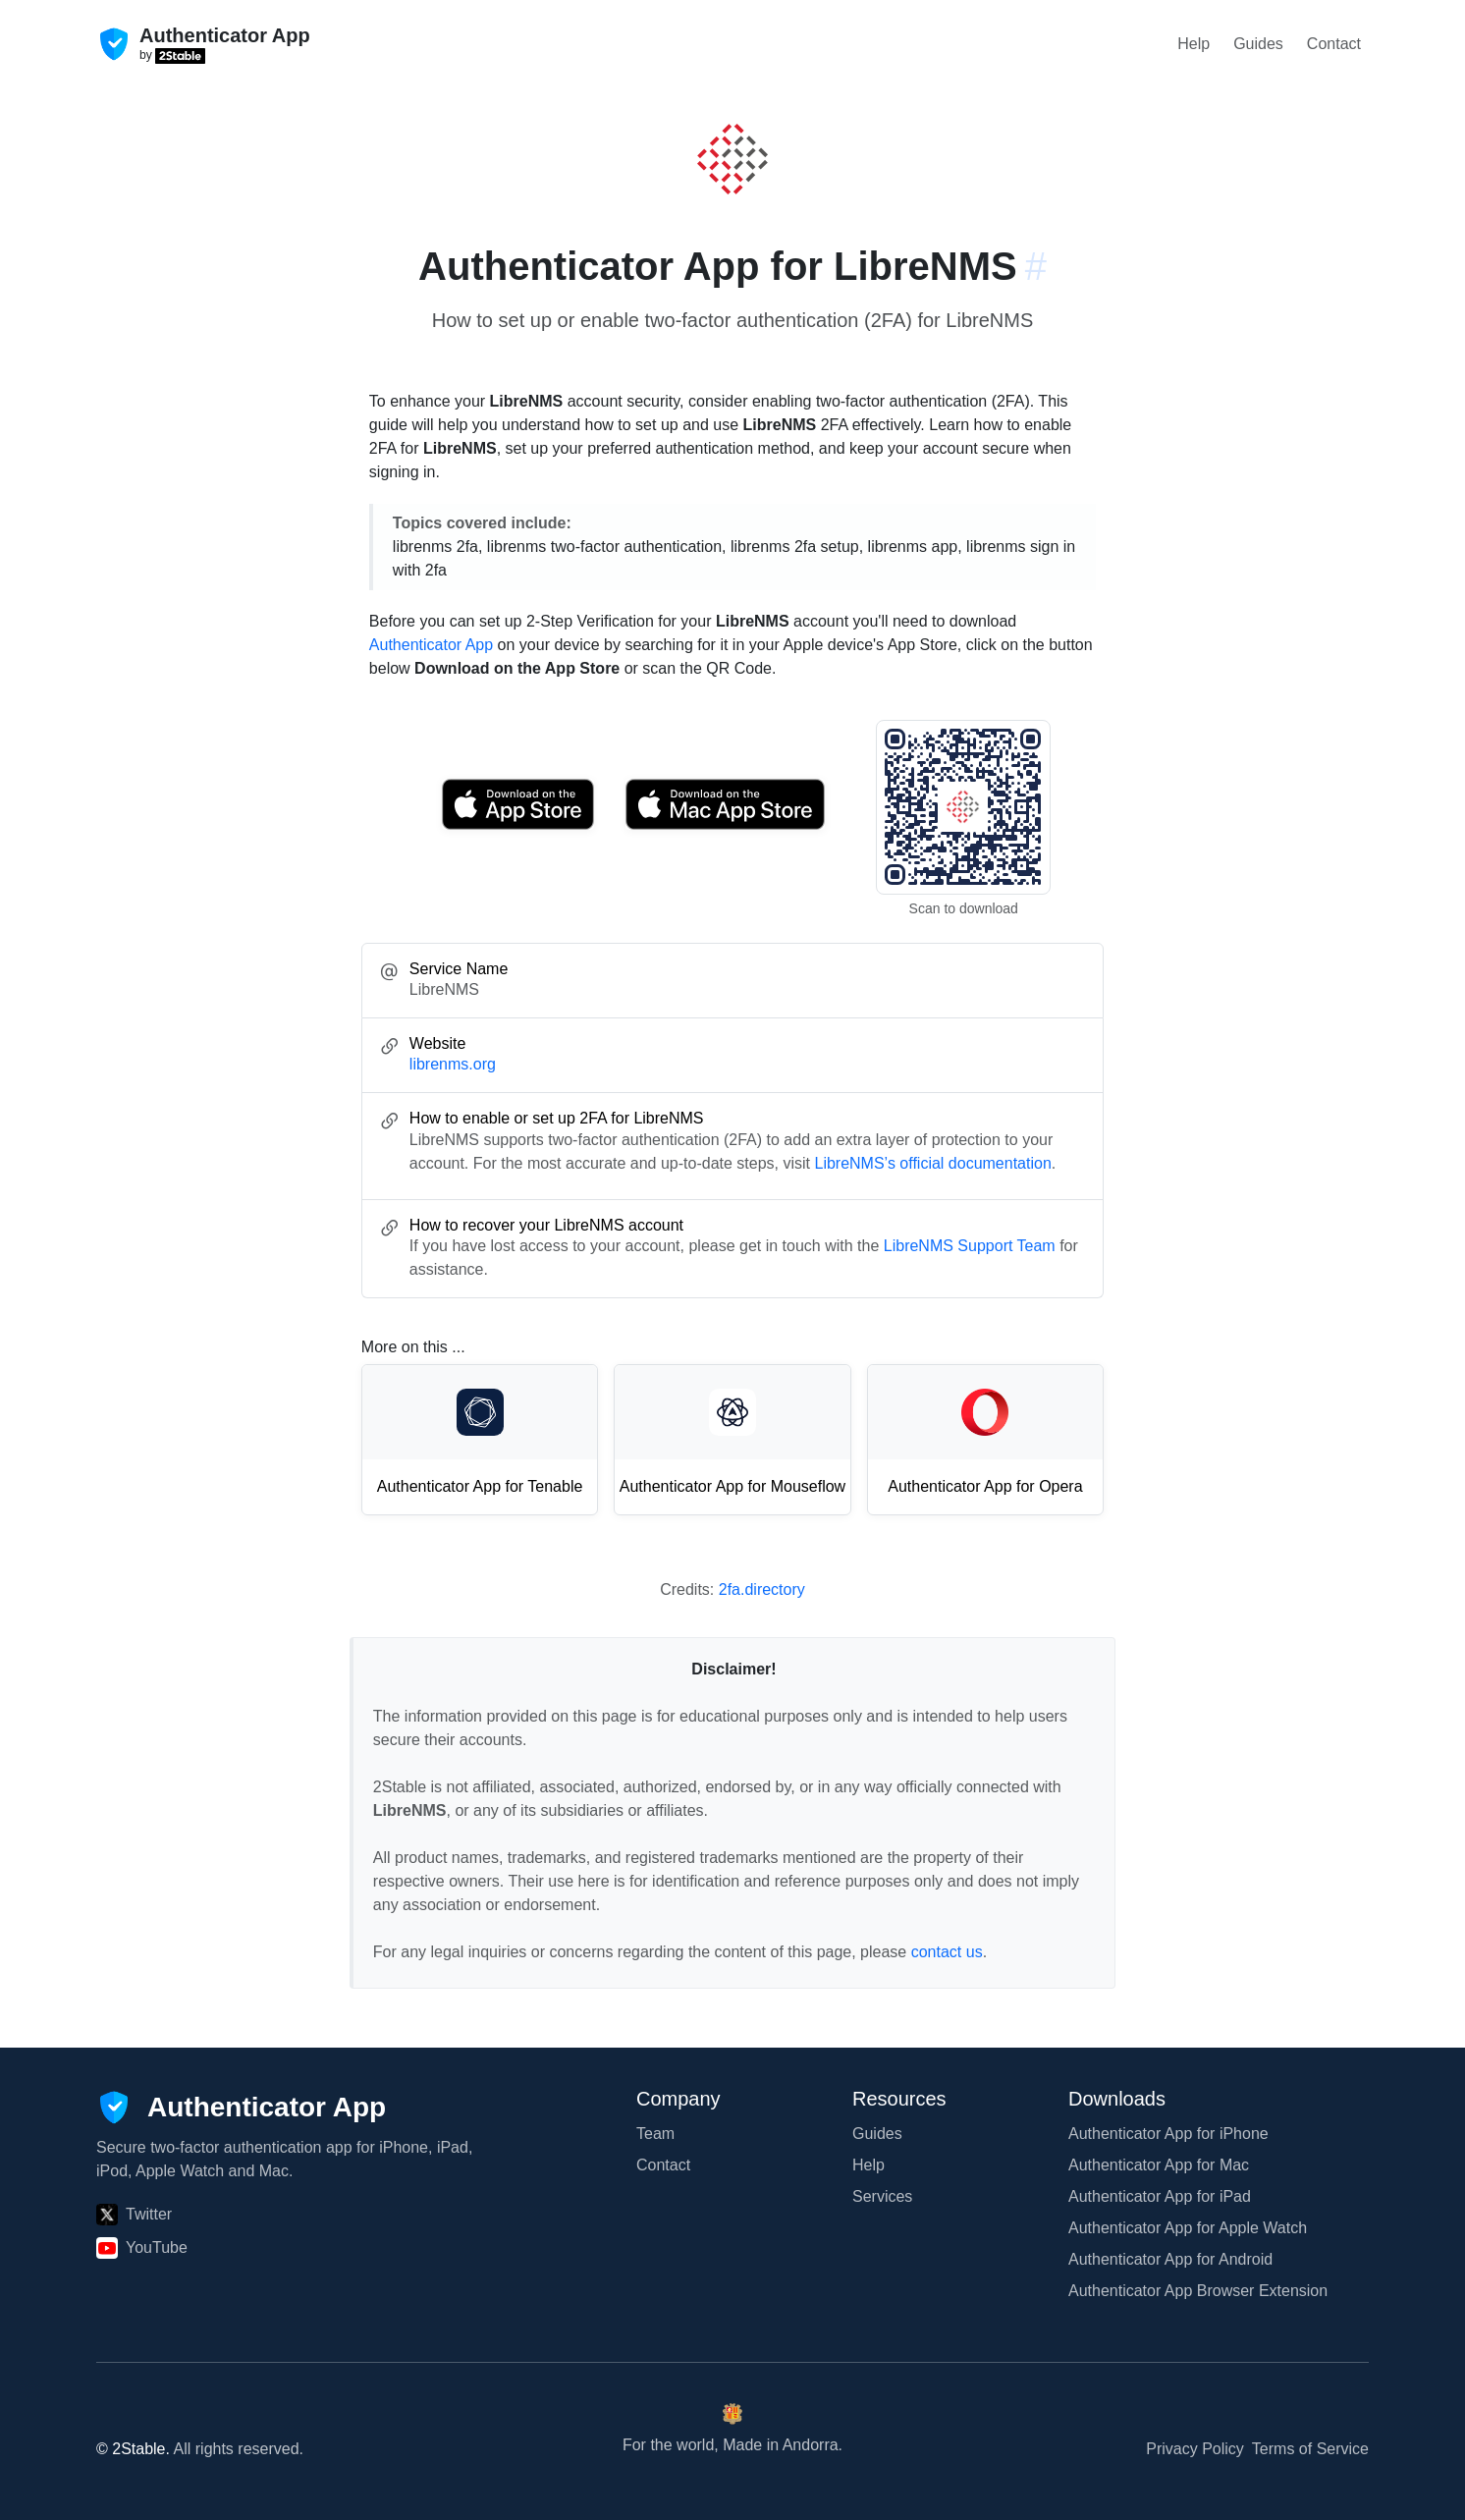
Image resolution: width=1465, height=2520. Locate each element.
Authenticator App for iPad (1159, 2196)
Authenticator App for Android (1170, 2259)
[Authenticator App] (241, 2107)
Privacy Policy (1195, 2448)
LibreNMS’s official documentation (932, 1163)
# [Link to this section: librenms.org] (1036, 266)
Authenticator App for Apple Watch (1187, 2227)
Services (882, 2196)
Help (1193, 43)
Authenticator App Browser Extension (1198, 2290)
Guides (1258, 43)
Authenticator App (431, 644)
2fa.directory (762, 1589)
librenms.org (452, 1064)
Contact (1334, 43)
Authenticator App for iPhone (1168, 2133)
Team (655, 2133)
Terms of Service (1310, 2448)
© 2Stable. (133, 2448)
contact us (947, 1952)
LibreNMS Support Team (970, 1245)
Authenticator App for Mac (1158, 2165)
